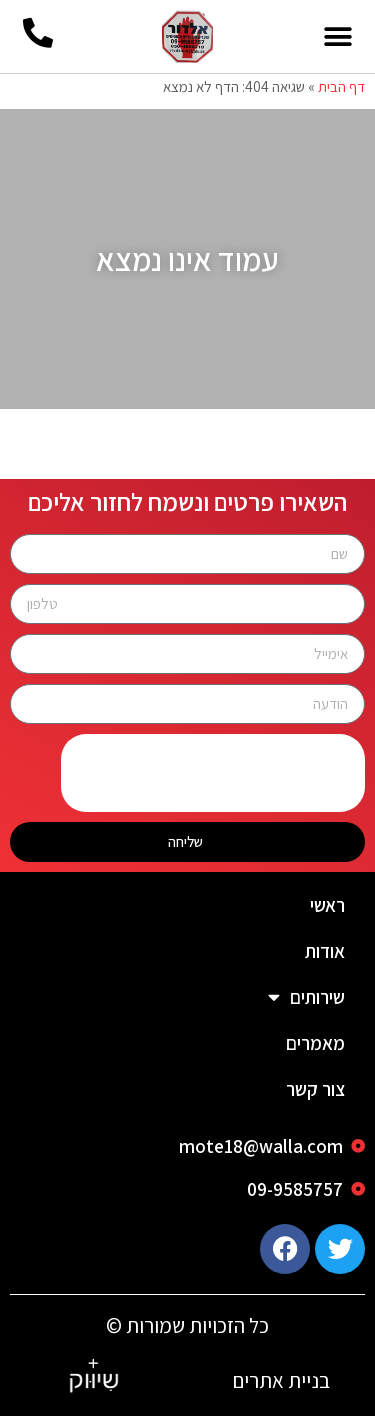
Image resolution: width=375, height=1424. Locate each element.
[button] (337, 36)
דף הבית (341, 94)
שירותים (306, 1004)
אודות (325, 959)
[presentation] (213, 781)
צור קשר (315, 1097)
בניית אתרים (281, 1388)
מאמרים (315, 1051)
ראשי (327, 913)
